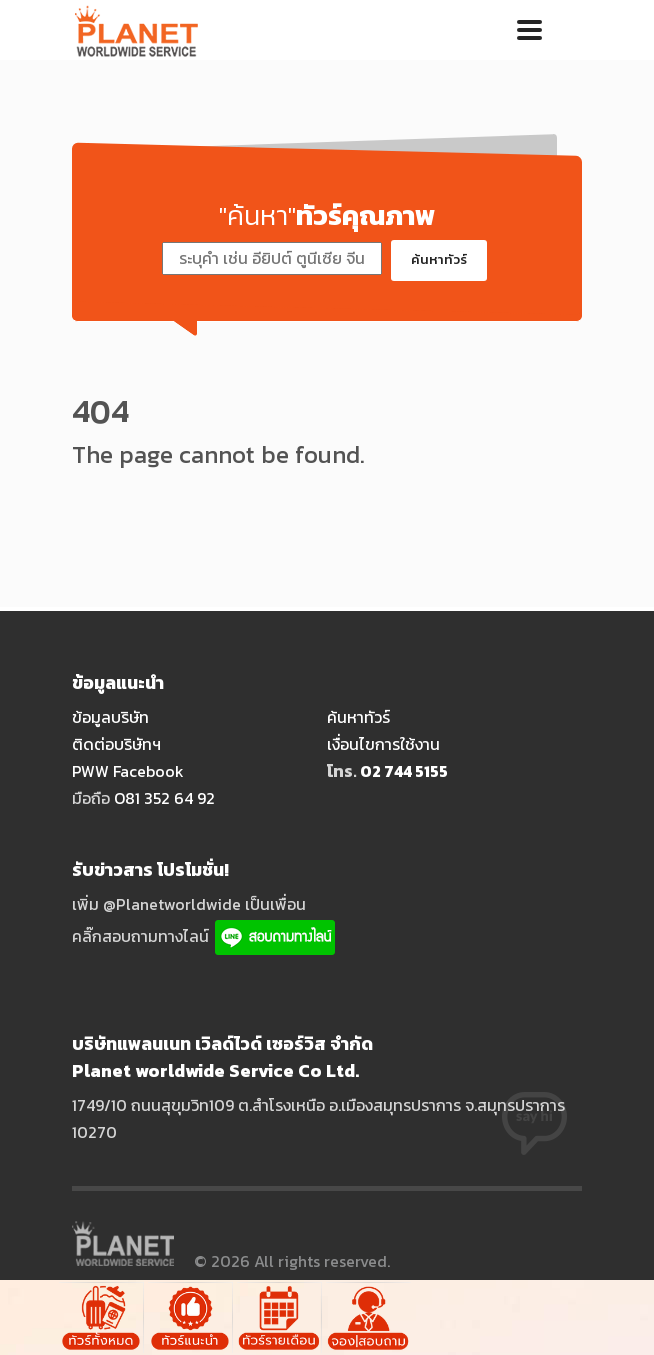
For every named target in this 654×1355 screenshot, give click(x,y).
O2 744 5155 (404, 771)
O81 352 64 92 (164, 798)
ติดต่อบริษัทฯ (116, 744)
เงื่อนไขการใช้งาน (383, 744)
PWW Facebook (128, 771)
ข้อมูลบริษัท (110, 717)
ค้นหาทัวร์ (439, 259)
